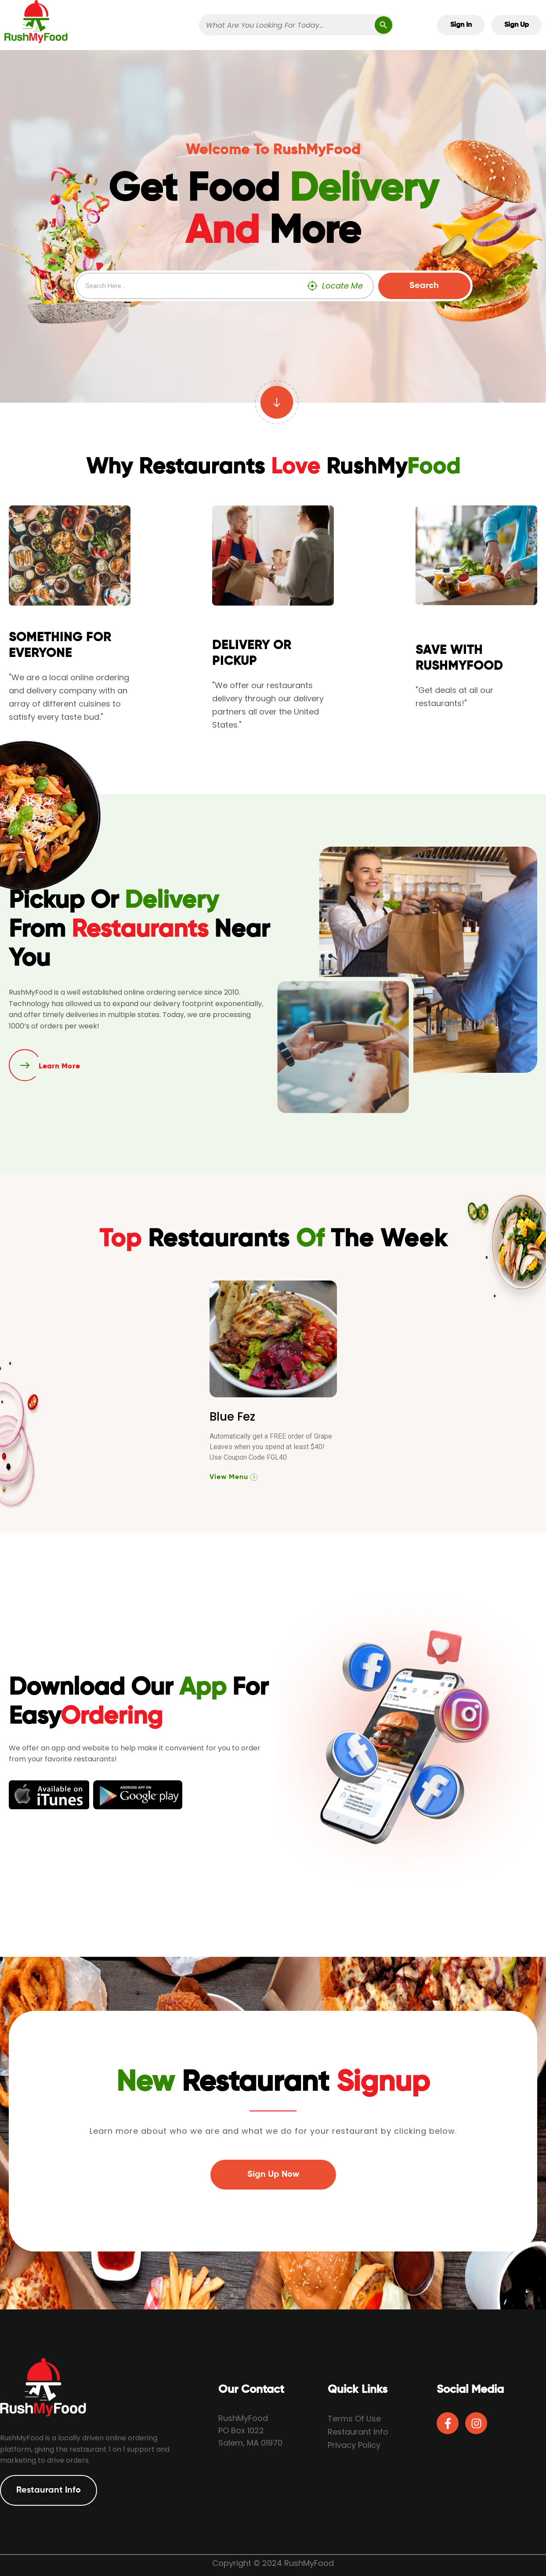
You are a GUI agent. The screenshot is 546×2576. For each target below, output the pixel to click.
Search (424, 285)
